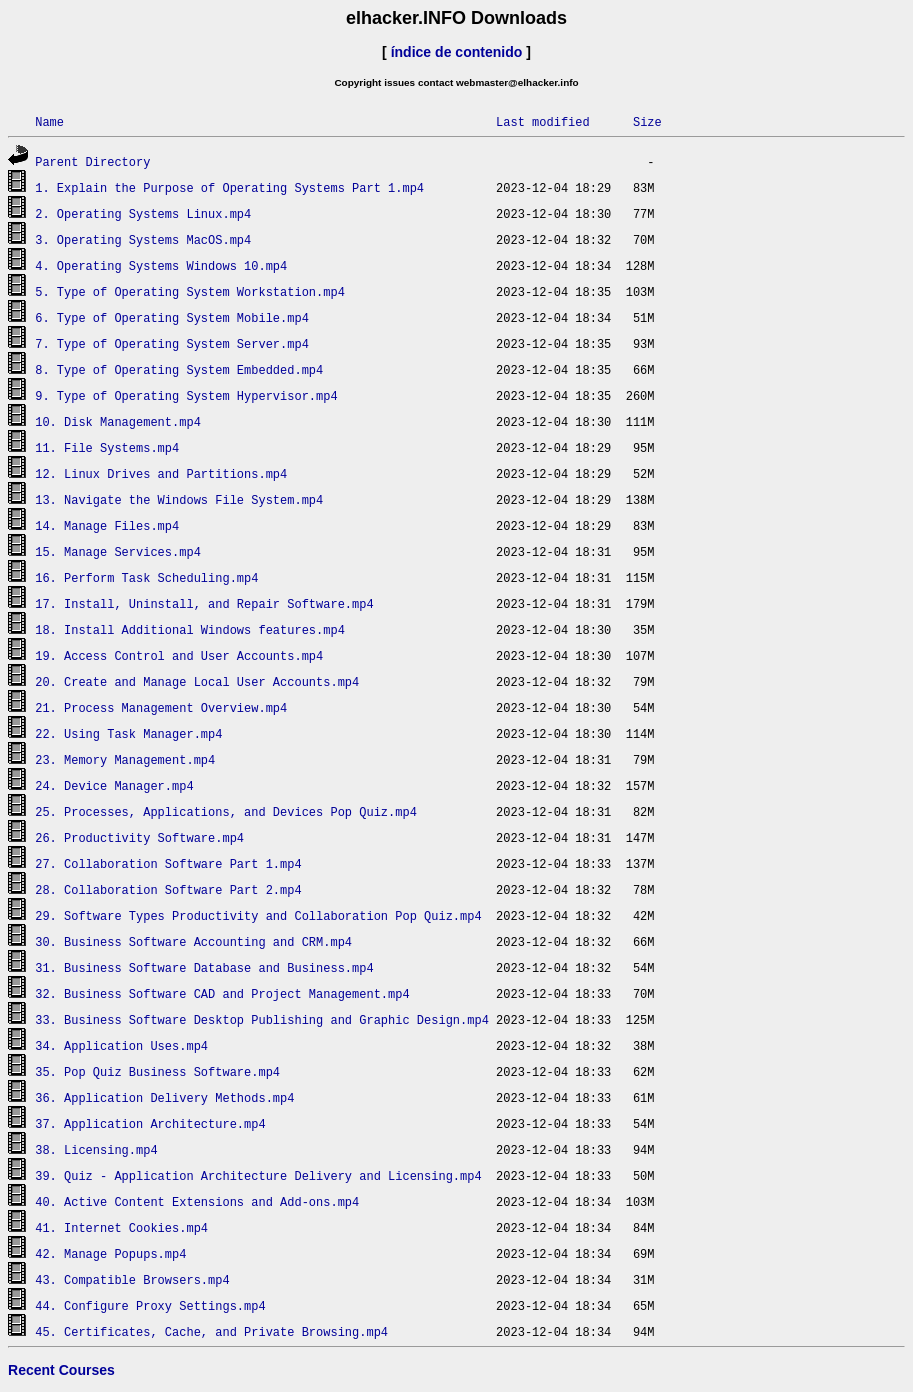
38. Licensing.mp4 (96, 1149)
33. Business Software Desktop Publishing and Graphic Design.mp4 (262, 1019)
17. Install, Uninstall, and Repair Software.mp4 (204, 603)
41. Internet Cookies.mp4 (121, 1227)
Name (49, 121)
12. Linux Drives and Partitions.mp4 (161, 473)
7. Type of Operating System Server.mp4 (172, 343)
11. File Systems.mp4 (107, 447)
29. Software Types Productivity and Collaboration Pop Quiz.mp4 (258, 915)
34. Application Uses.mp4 (121, 1045)
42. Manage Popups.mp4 (110, 1253)
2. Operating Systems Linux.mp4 (143, 213)
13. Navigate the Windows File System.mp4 (179, 499)
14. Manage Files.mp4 (107, 525)
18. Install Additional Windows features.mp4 (190, 629)
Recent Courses (61, 1370)
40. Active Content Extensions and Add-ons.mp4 (197, 1201)
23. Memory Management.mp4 (125, 759)
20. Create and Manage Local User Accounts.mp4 (197, 681)
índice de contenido (457, 52)
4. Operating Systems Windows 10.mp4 (161, 265)
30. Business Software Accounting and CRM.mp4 (193, 941)
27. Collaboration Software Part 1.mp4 (168, 863)
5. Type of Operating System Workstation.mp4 (190, 291)
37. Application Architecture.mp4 (150, 1123)
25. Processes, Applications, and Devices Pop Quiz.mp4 (226, 811)
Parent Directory (92, 161)
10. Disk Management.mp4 (118, 421)
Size (647, 121)
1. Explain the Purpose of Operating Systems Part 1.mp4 (229, 187)
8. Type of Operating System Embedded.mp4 (179, 369)
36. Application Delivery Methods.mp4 (164, 1097)
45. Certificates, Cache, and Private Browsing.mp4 (211, 1331)
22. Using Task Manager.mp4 (128, 733)
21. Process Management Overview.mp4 (161, 707)
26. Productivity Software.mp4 (139, 837)
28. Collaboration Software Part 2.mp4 (168, 889)
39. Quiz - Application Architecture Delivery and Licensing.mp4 (258, 1175)
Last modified (543, 121)
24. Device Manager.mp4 (114, 785)
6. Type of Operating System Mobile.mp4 (172, 317)
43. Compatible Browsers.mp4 (132, 1279)
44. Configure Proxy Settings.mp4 (150, 1305)
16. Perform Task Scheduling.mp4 (146, 577)
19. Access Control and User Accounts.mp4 (179, 655)
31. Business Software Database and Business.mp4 (204, 967)
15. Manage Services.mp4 (118, 551)
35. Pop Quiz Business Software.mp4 (157, 1071)
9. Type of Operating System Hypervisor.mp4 (186, 395)
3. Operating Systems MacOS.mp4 (143, 239)
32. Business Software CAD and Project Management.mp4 (222, 993)
